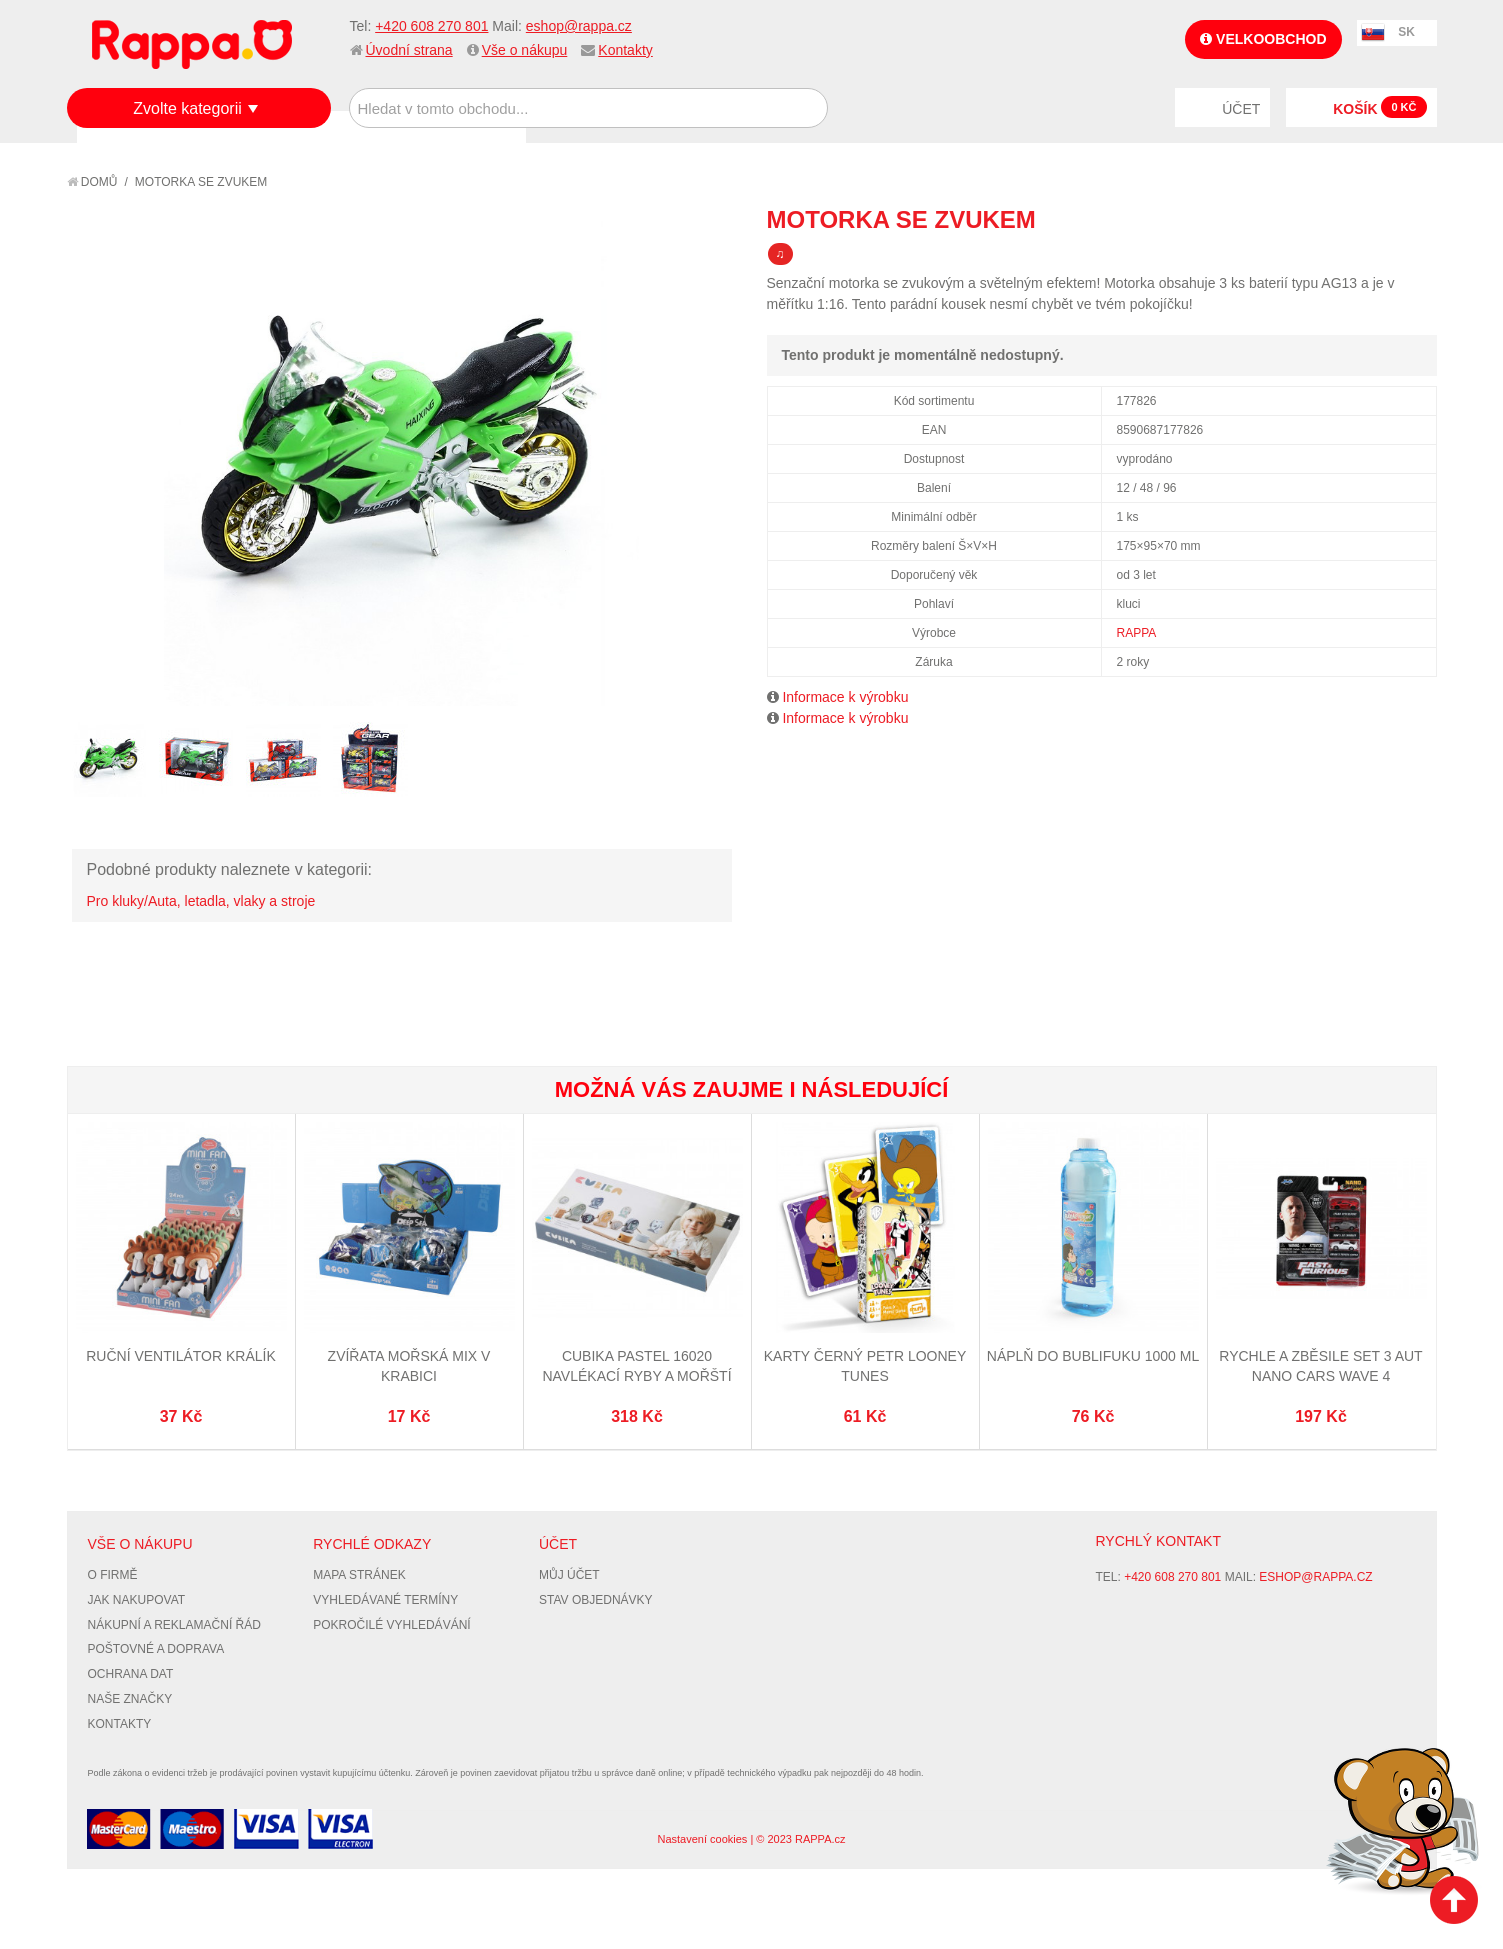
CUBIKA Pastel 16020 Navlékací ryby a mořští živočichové (636, 1375)
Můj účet (569, 1575)
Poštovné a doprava (156, 1649)
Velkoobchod (1263, 39)
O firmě (113, 1575)
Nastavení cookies (702, 1839)
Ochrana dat (131, 1674)
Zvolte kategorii (187, 108)
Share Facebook (1377, 219)
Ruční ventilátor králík (181, 1356)
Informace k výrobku (845, 697)
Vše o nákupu (525, 50)
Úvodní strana (409, 50)
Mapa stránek (359, 1575)
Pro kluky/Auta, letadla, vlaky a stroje (201, 901)
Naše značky (130, 1699)
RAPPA (1137, 633)
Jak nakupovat (137, 1600)
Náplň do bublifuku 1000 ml (1093, 1356)
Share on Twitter (1417, 219)
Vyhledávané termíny (385, 1600)
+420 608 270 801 (431, 26)
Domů (92, 182)
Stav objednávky (596, 1600)
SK (1406, 32)
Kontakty (625, 50)
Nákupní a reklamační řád (174, 1625)
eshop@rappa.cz (579, 26)
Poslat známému (1337, 219)
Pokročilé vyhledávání (391, 1625)
